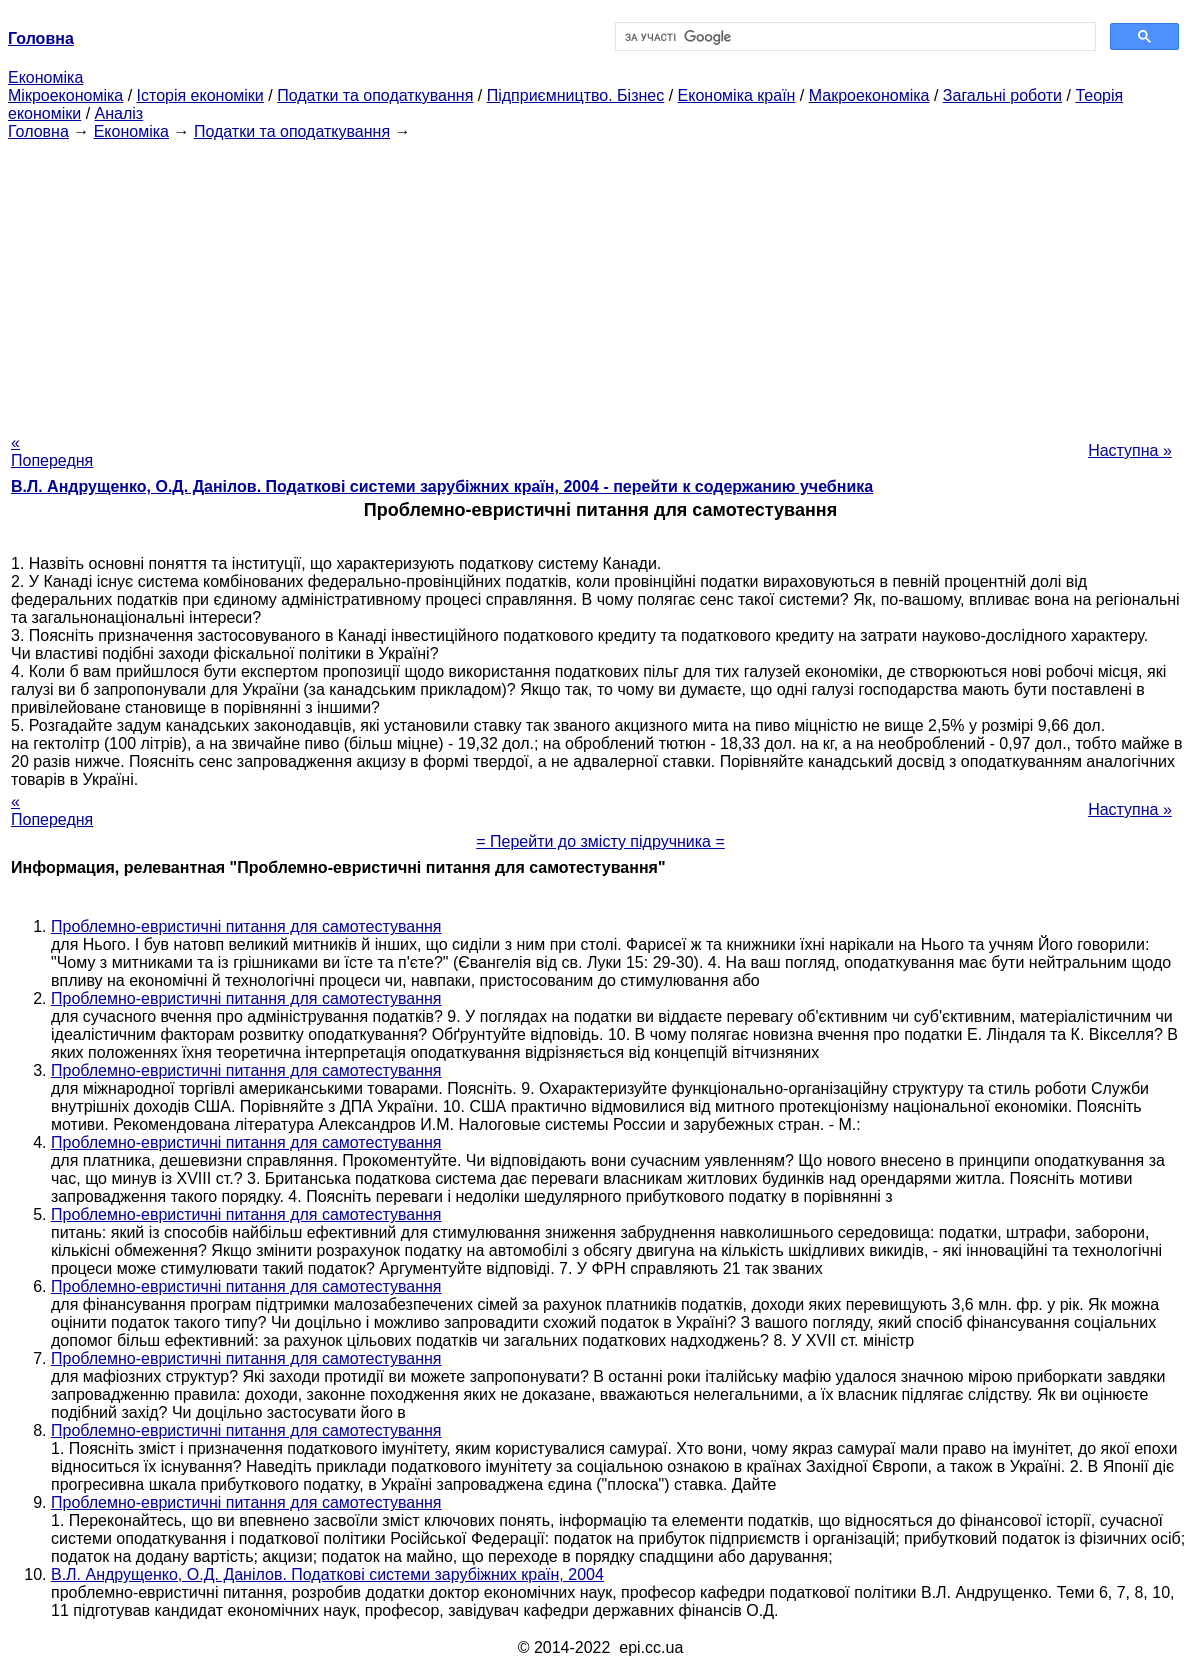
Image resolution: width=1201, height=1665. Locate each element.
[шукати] (854, 37)
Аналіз (119, 113)
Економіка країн (737, 95)
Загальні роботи (1002, 95)
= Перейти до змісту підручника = (600, 841)
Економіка (45, 77)
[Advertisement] (600, 281)
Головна (38, 131)
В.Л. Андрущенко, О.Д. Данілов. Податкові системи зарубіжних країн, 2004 (327, 1574)
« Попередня (52, 451)
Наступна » (1130, 450)
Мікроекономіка (65, 95)
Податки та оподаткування (375, 95)
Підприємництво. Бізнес (576, 95)
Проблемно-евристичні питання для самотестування (246, 926)
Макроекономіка (869, 95)
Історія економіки (200, 95)
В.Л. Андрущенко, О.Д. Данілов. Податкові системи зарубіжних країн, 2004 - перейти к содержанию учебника (442, 486)
